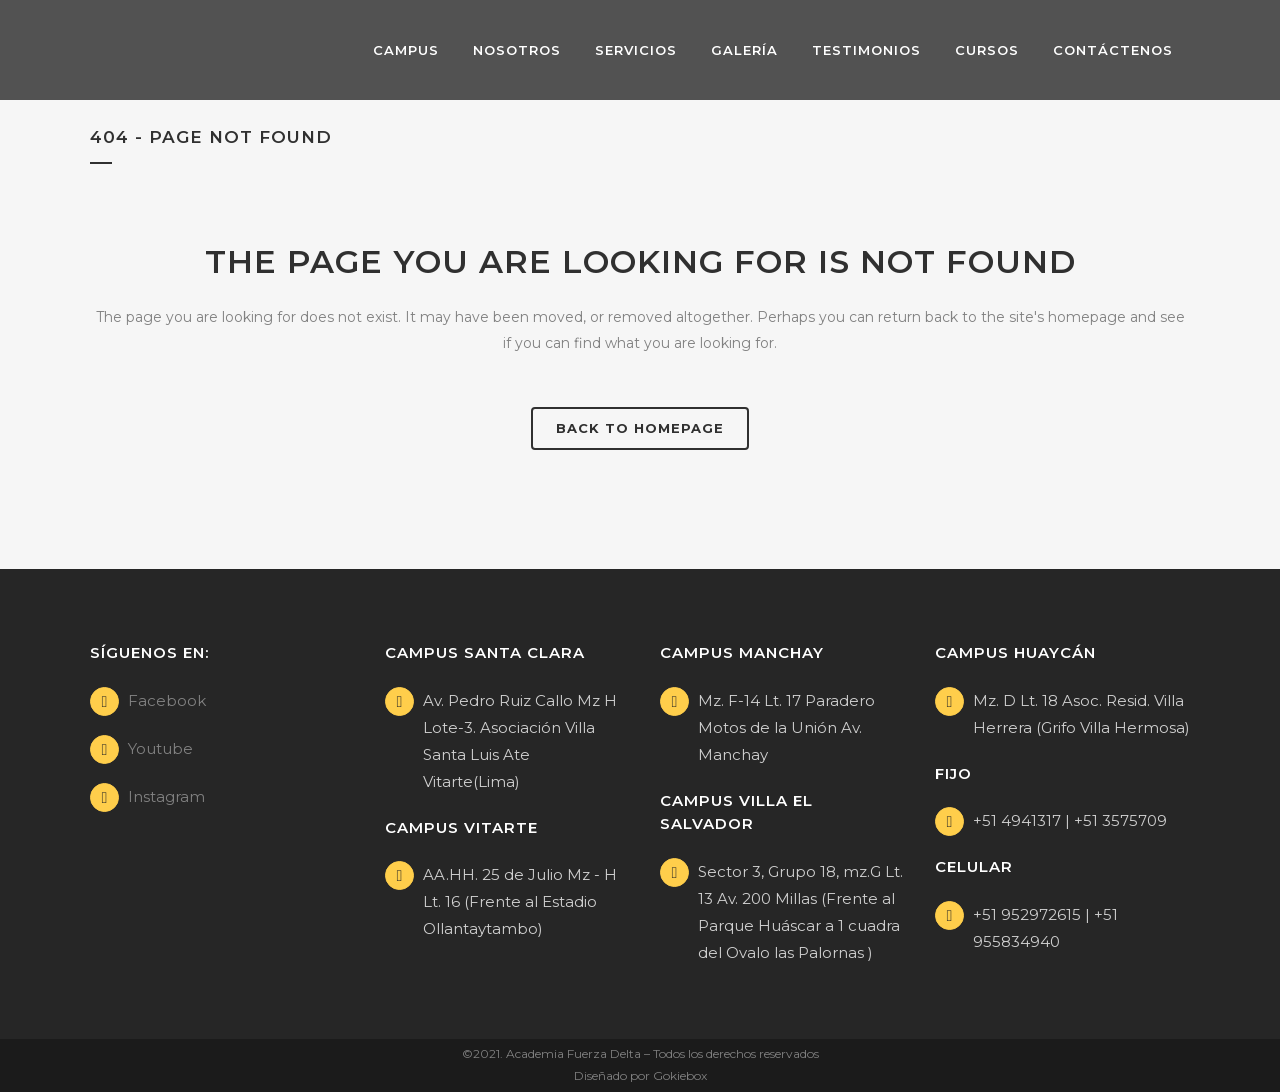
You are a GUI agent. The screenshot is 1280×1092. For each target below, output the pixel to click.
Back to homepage (640, 428)
